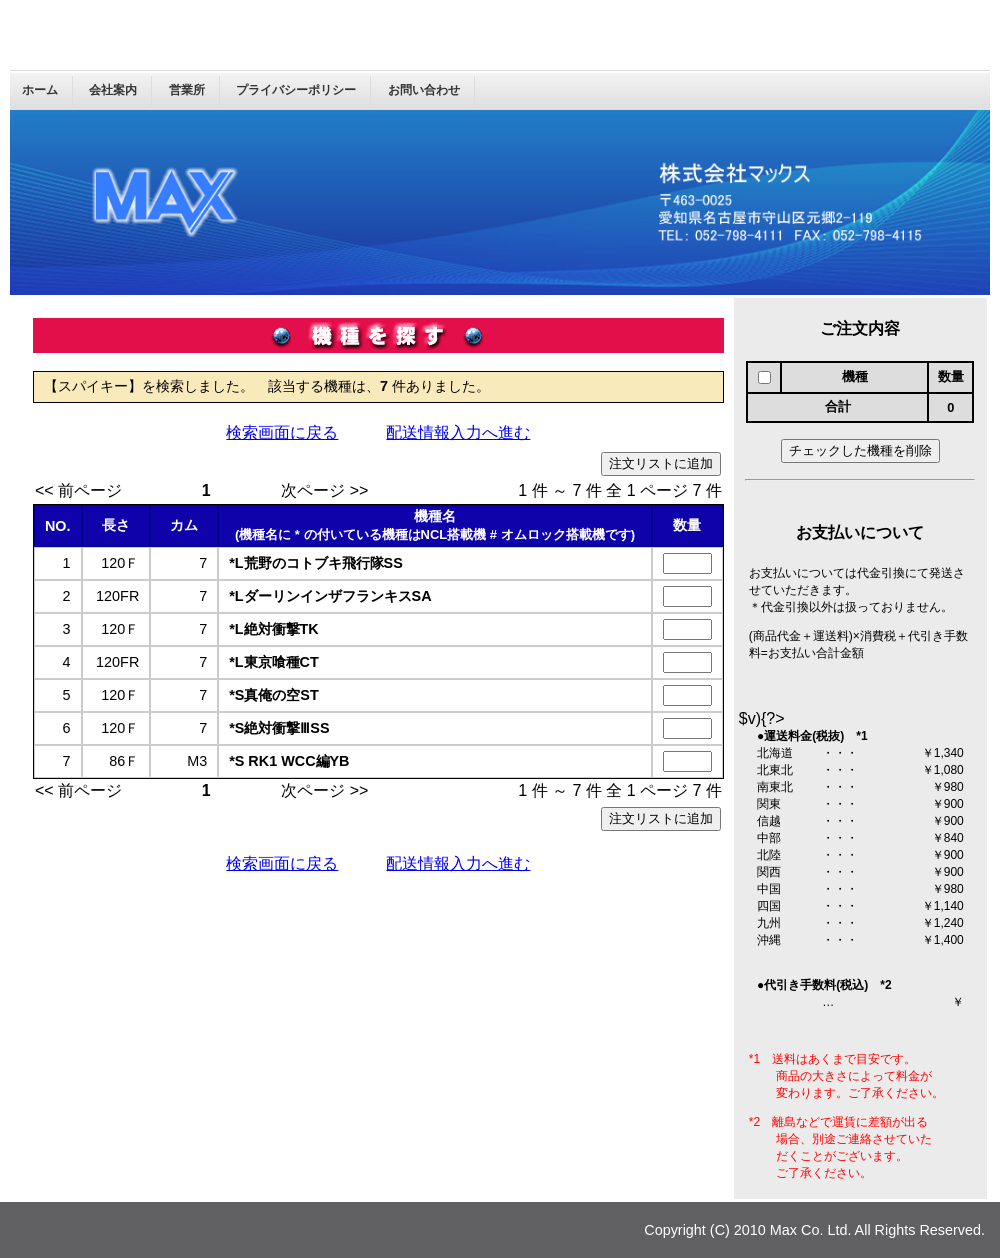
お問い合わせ (424, 90)
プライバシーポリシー (296, 90)
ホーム (40, 90)
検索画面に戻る (282, 432)
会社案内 (113, 90)
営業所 (187, 90)
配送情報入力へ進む (458, 432)
